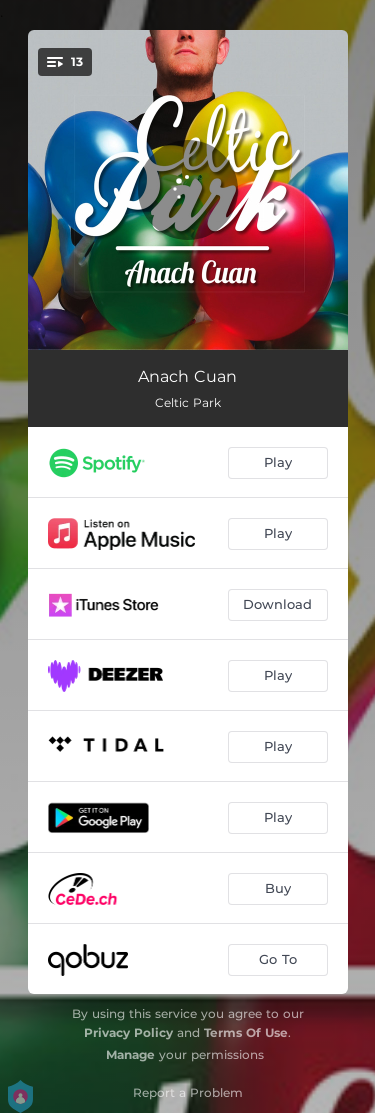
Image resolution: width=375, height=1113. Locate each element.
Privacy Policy (128, 1032)
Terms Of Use (246, 1032)
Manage (130, 1054)
